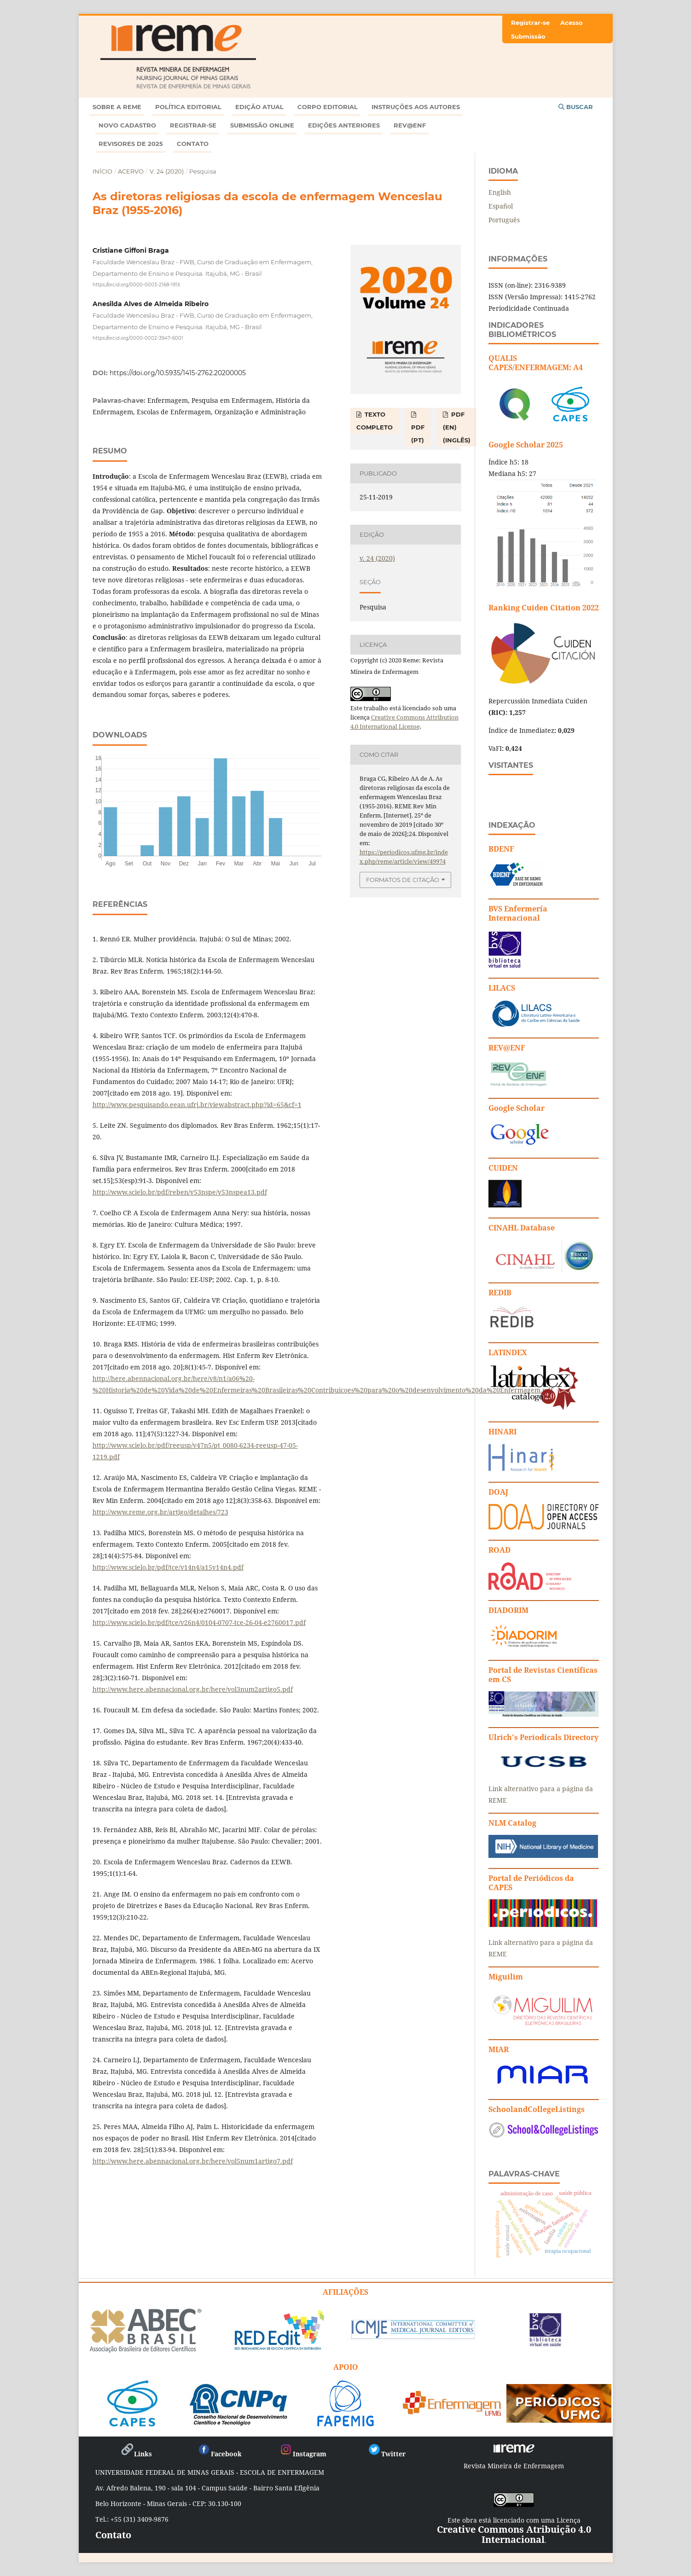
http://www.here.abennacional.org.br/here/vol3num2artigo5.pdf (193, 1689)
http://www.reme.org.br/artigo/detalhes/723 (160, 1512)
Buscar (575, 106)
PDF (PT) (417, 434)
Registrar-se (193, 125)
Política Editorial (188, 106)
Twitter (386, 2453)
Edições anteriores (344, 125)
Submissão (528, 36)
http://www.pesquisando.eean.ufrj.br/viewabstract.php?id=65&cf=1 (197, 1104)
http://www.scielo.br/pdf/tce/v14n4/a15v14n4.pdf (168, 1567)
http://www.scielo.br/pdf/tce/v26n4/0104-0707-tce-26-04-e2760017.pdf (199, 1622)
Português (504, 219)
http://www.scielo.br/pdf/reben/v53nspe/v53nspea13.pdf (180, 1192)
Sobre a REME (117, 106)
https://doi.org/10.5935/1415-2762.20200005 (178, 373)
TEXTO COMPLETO (374, 421)
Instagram (302, 2453)
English (499, 192)
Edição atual (259, 106)
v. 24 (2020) (167, 171)
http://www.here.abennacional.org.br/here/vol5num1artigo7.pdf (193, 2161)
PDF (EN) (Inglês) (456, 427)
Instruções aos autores (416, 106)
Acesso (571, 22)
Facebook (219, 2453)
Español (500, 206)
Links (136, 2453)
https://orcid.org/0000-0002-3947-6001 (138, 338)
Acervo (131, 171)
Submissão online (262, 125)
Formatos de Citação (402, 879)
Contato (193, 143)
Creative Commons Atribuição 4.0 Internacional (514, 2534)
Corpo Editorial (327, 106)
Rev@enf (410, 125)
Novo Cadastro (127, 125)
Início (102, 171)
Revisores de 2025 (131, 143)
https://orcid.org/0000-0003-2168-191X (136, 284)
